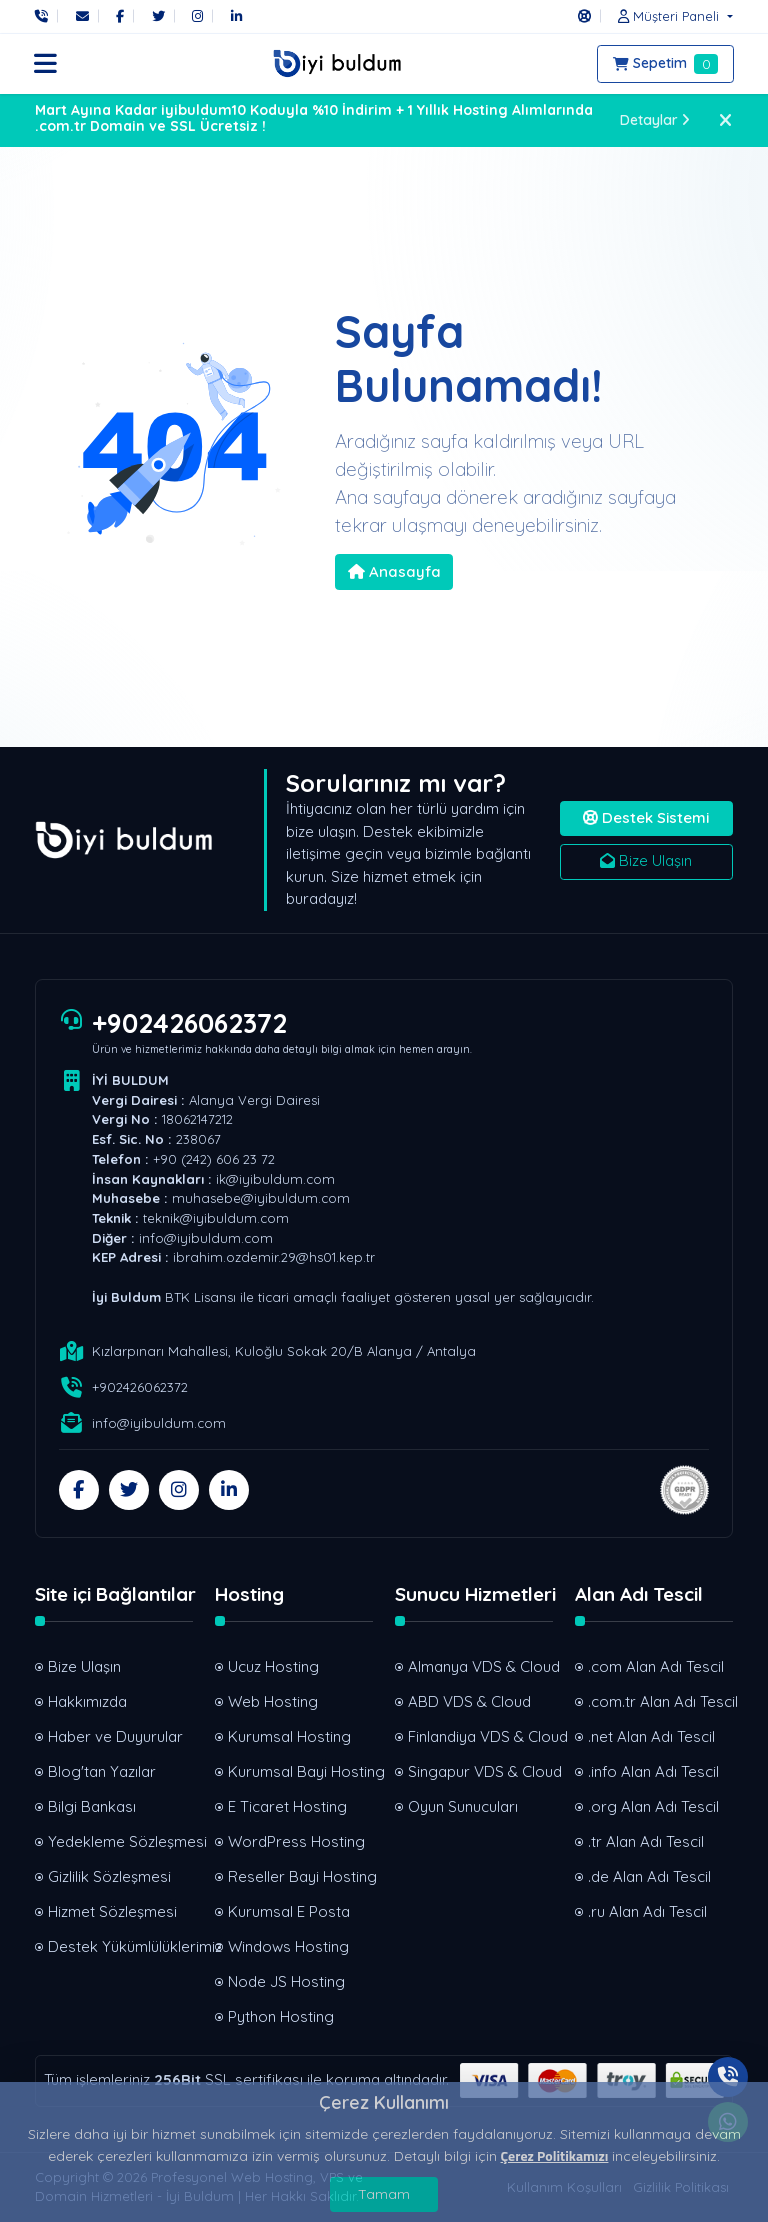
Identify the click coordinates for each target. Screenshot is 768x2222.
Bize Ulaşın (646, 860)
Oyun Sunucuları (463, 1806)
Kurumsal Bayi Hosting (300, 1771)
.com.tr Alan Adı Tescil (660, 1701)
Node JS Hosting (286, 1981)
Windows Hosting (288, 1946)
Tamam (384, 2194)
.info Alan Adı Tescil (653, 1771)
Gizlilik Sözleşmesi (109, 1876)
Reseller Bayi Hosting (300, 1876)
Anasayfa (394, 571)
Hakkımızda (87, 1701)
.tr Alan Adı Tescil (646, 1841)
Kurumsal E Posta (289, 1911)
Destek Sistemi (646, 817)
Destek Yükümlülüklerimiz (120, 1946)
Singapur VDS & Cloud (480, 1771)
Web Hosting (273, 1701)
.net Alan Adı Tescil (651, 1736)
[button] (670, 16)
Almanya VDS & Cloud (480, 1666)
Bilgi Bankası (92, 1806)
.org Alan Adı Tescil (653, 1806)
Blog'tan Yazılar (102, 1771)
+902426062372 (189, 1023)
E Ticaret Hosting (287, 1806)
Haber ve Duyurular (115, 1736)
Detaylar (655, 120)
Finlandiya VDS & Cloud (480, 1736)
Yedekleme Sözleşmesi (120, 1841)
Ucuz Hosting (273, 1666)
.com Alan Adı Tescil (656, 1666)
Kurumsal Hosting (289, 1736)
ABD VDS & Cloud (469, 1701)
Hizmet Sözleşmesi (112, 1911)
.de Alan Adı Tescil (649, 1876)
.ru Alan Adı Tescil (647, 1911)
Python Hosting (281, 2016)
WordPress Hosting (296, 1841)
